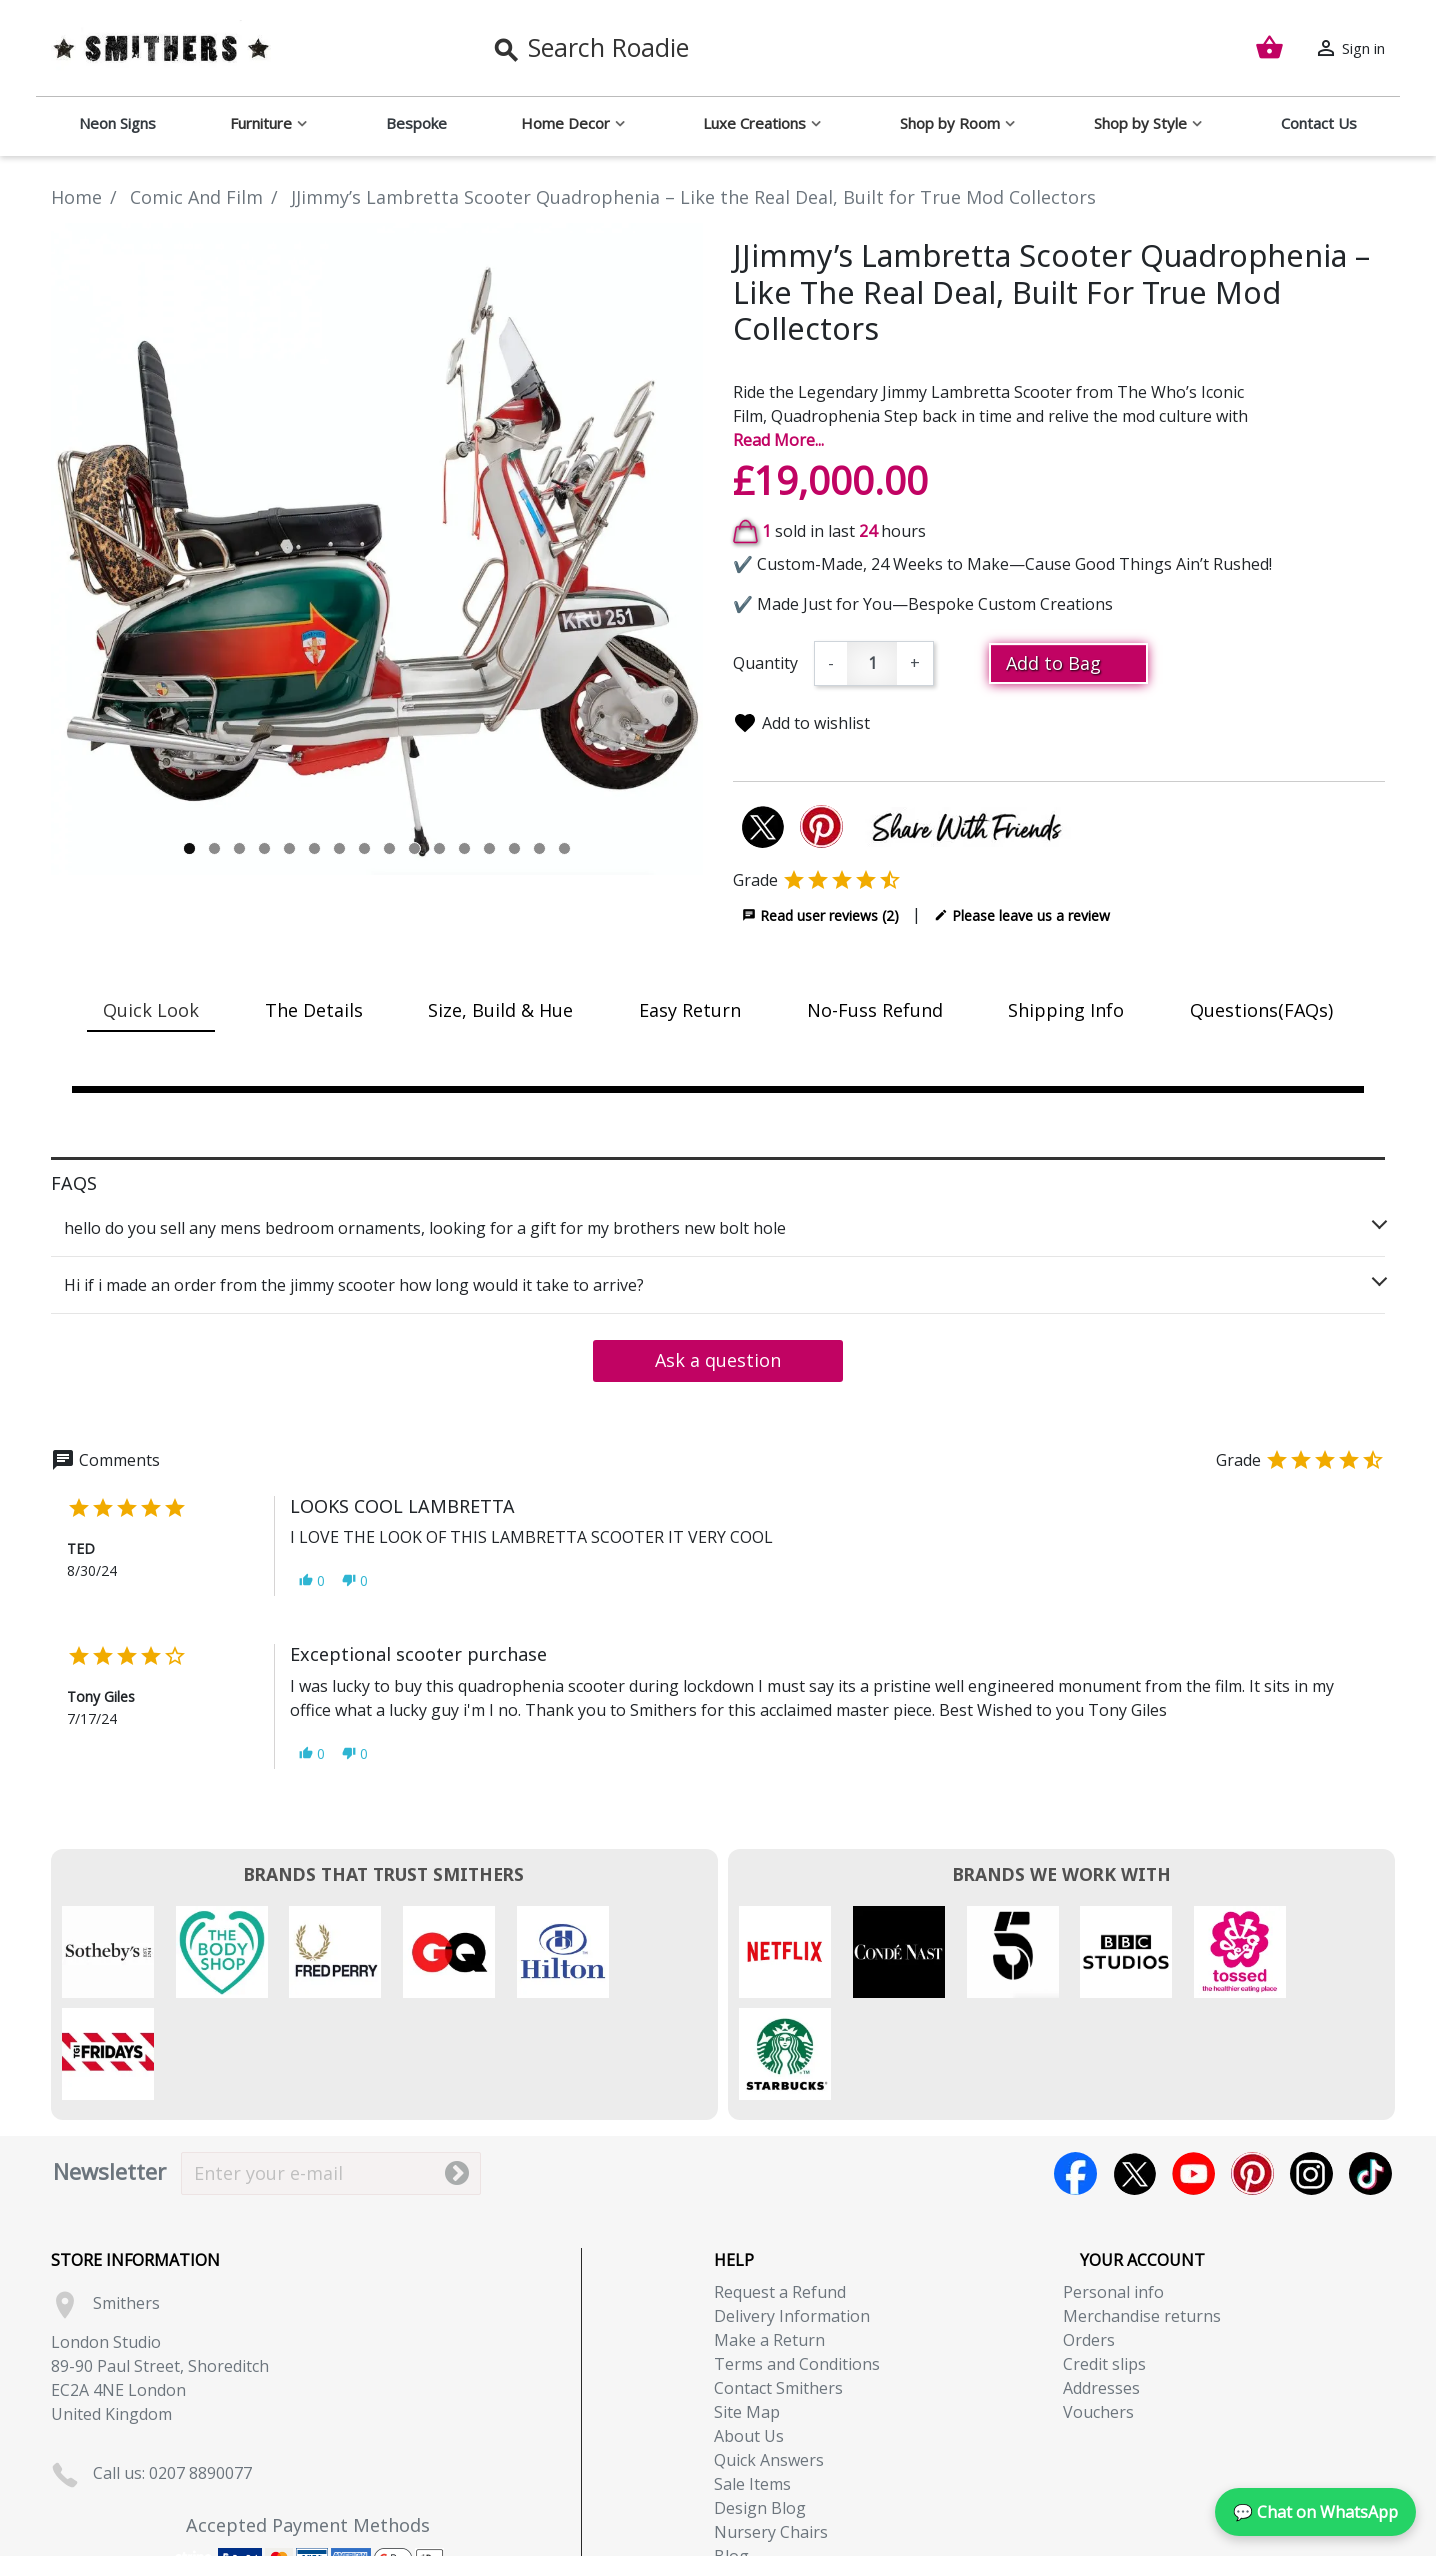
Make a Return (769, 2238)
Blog (731, 2454)
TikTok (1370, 2071)
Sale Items (752, 2382)
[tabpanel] (377, 549)
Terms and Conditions (797, 2262)
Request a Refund (780, 2190)
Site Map (747, 2310)
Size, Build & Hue (500, 1010)
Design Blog (760, 2406)
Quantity (765, 663)
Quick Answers (769, 2358)
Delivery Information (792, 2214)
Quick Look (151, 1010)
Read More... (778, 440)
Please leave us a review (1022, 915)
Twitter (1134, 2071)
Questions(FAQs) (1261, 1010)
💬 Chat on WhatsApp (1315, 2512)
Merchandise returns (1142, 2214)
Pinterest (1252, 2071)
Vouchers (1098, 2310)
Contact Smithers (778, 2286)
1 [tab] (189, 848)
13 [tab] (489, 848)
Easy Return (690, 1010)
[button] (312, 1580)
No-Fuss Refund (875, 1010)
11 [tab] (439, 848)
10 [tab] (414, 848)
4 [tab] (264, 848)
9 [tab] (389, 848)
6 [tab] (314, 848)
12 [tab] (464, 848)
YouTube (1193, 2071)
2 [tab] (214, 848)
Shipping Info (1066, 1010)
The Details (314, 1010)
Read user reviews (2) (820, 915)
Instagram (1311, 2071)
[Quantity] (872, 663)
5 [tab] (289, 848)
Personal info (1113, 2190)
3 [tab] (239, 848)
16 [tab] (564, 848)
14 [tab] (514, 848)
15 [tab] (539, 848)
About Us (749, 2334)
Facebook (1075, 2071)
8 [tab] (364, 848)
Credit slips (1104, 2262)
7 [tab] (339, 848)
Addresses (1101, 2286)
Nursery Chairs (771, 2430)
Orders (1089, 2238)
